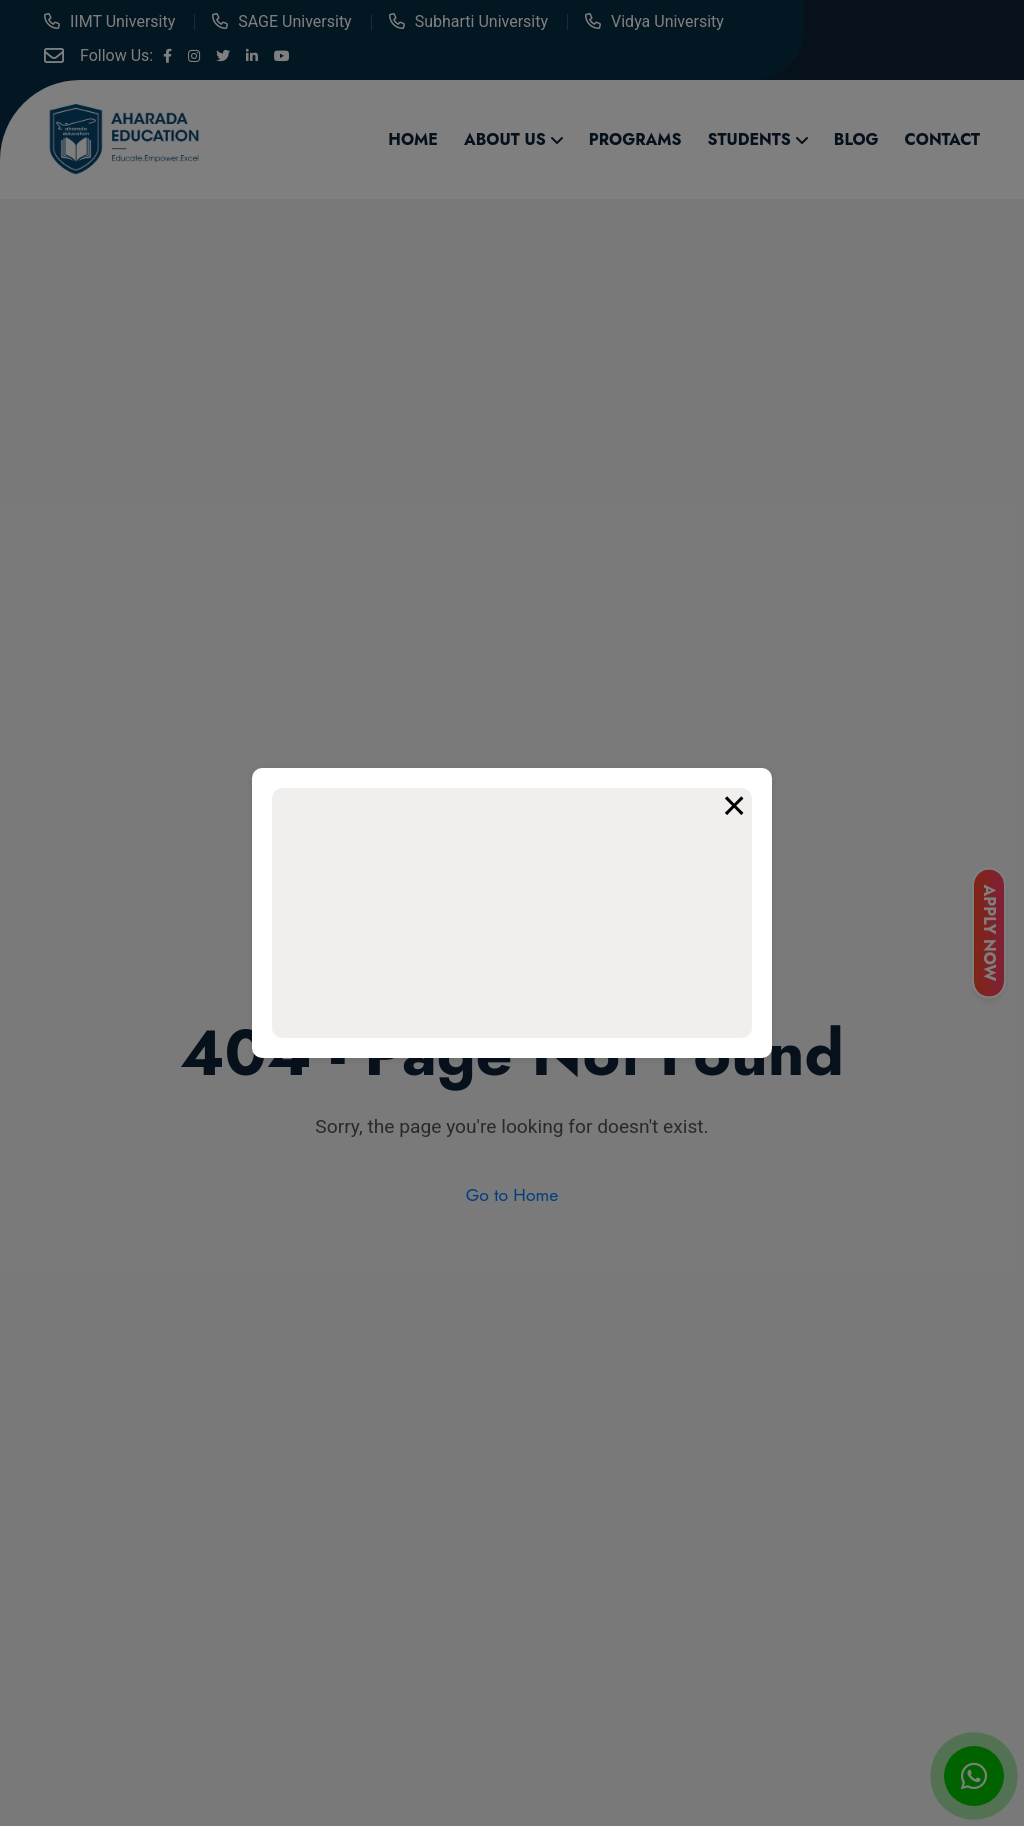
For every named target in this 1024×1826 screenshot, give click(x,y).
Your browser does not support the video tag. (512, 913)
